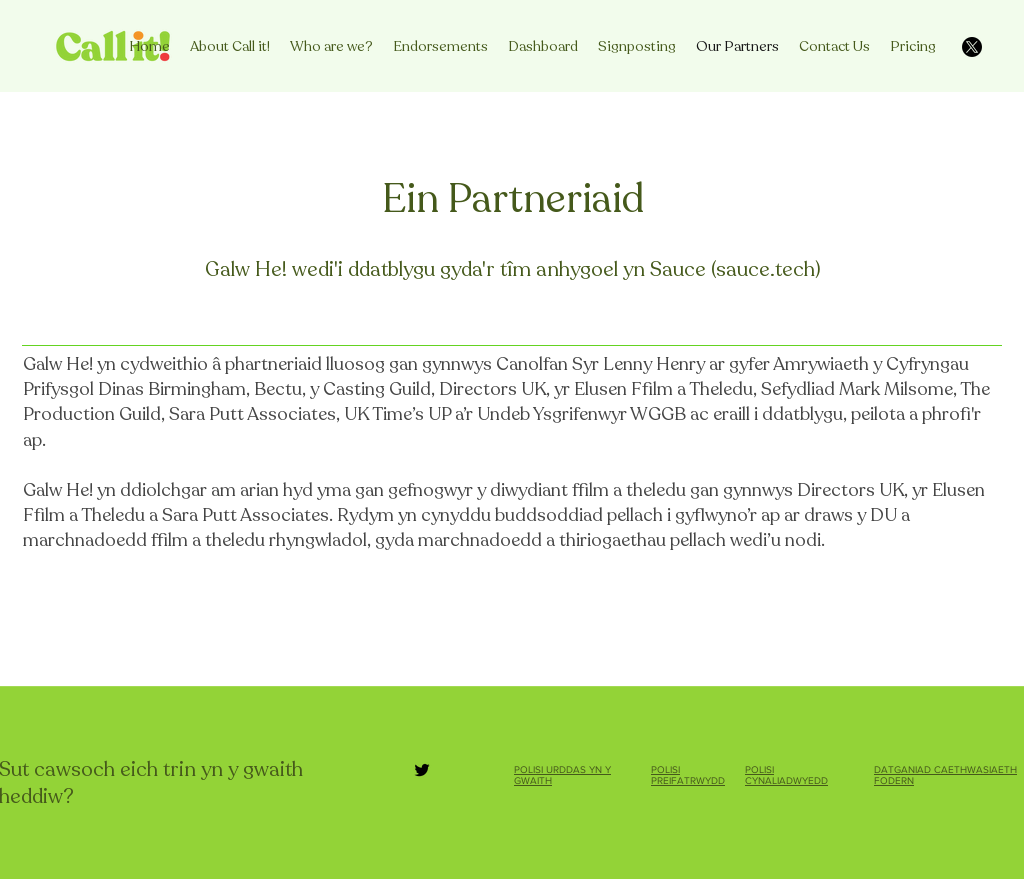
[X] (972, 47)
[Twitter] (422, 770)
